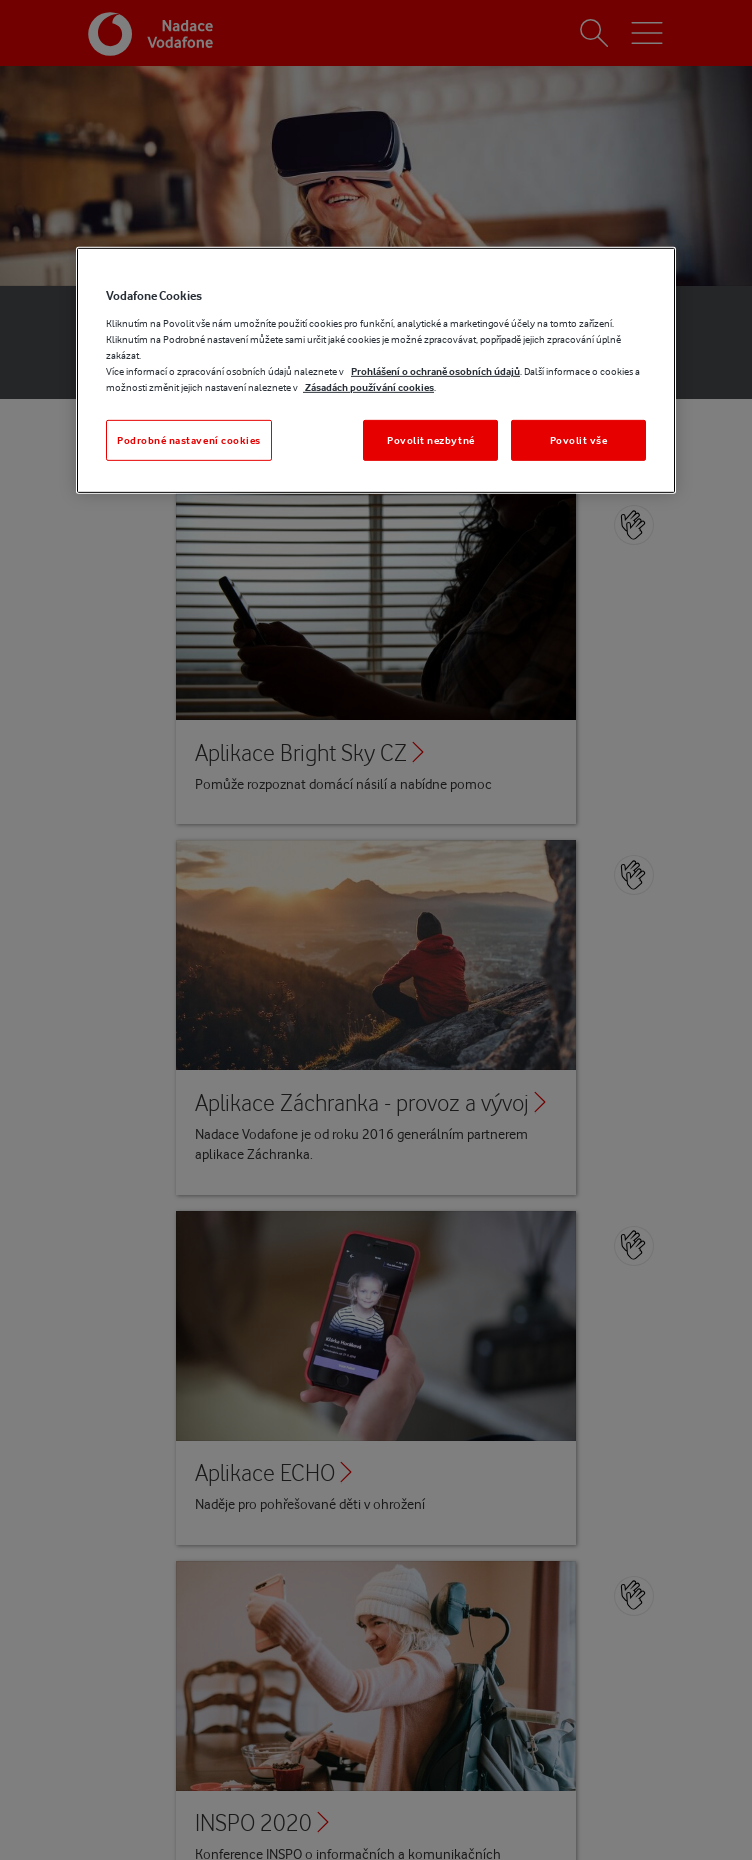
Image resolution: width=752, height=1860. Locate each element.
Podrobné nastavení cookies (189, 440)
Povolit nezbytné (431, 440)
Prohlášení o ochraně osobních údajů (435, 371)
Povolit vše (579, 440)
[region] (376, 370)
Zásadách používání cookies (368, 387)
